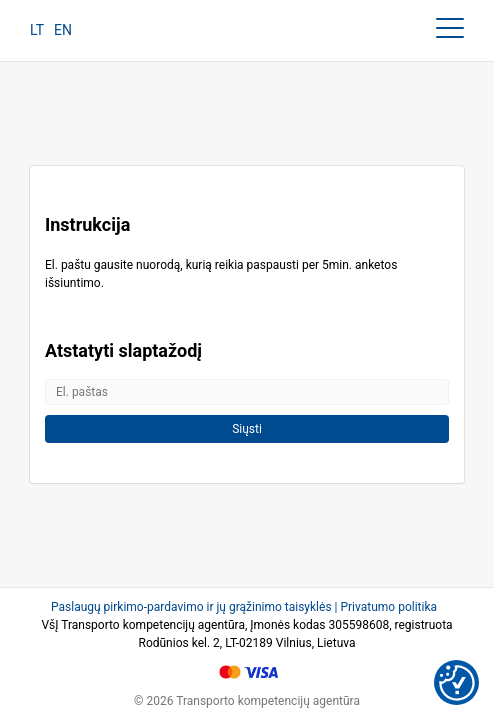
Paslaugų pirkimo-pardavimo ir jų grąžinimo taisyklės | (194, 607)
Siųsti (247, 429)
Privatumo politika (388, 607)
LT (37, 30)
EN (63, 30)
